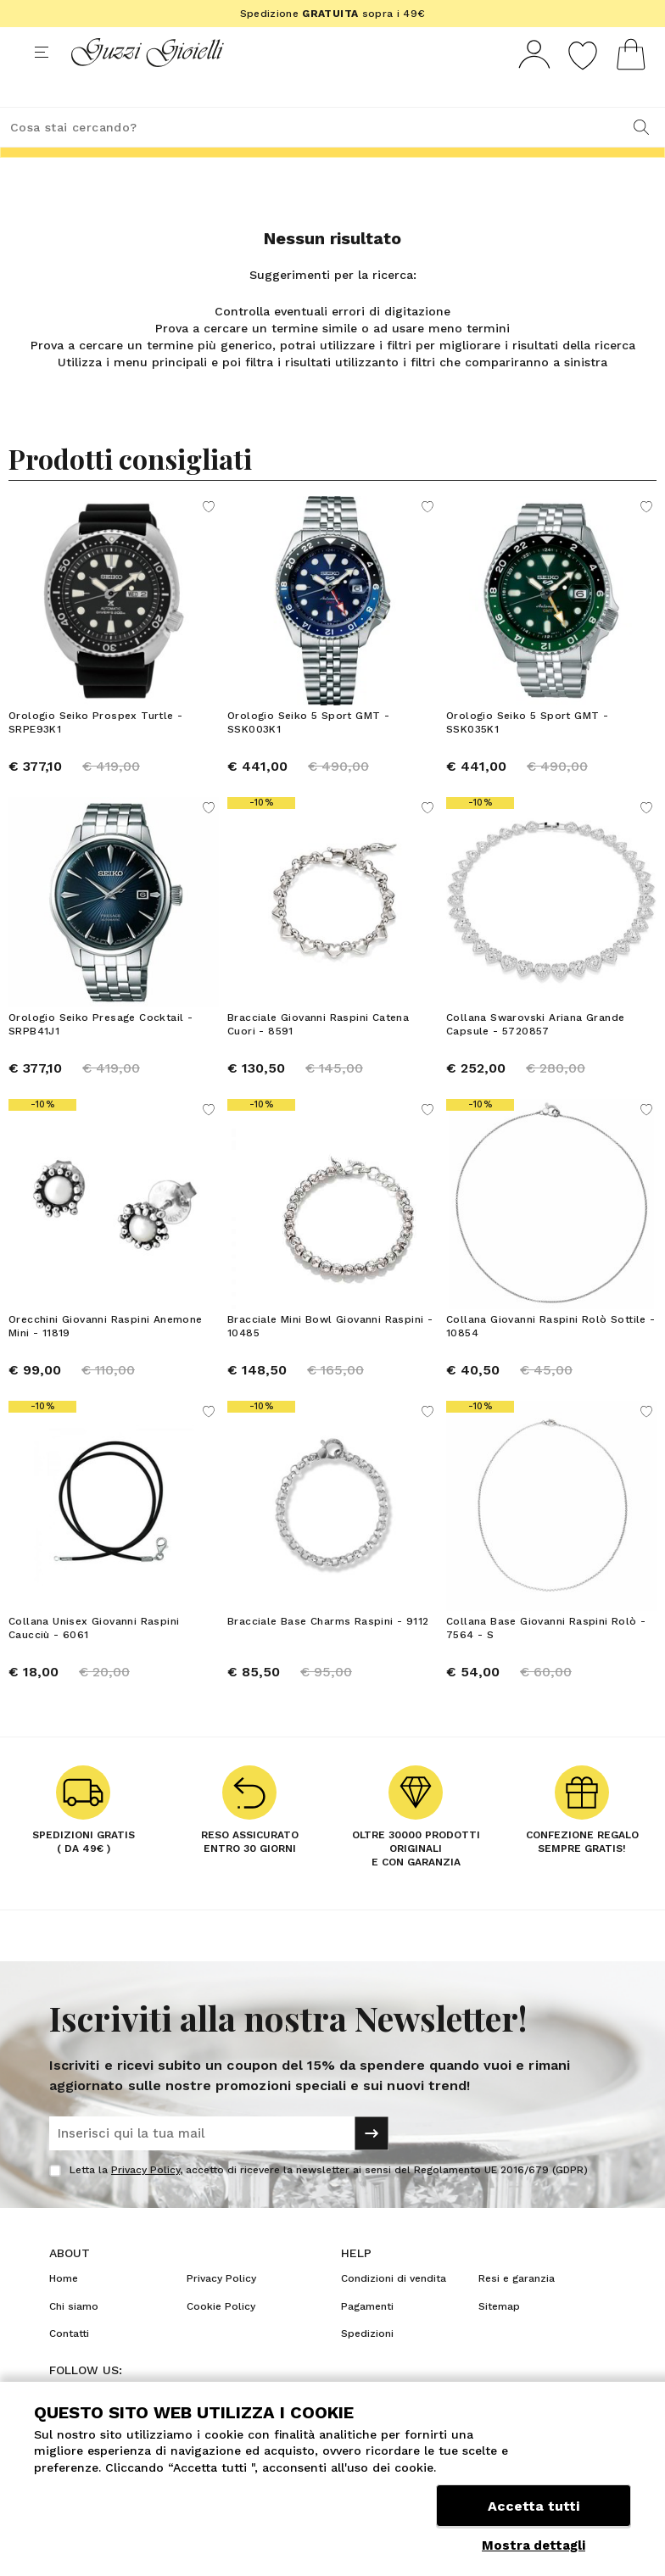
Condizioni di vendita (393, 2310)
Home (63, 2310)
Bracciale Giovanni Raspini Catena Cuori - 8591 (318, 1055)
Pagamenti (367, 2338)
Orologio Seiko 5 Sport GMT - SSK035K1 (527, 754)
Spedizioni (367, 2365)
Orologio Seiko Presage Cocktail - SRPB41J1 (100, 1055)
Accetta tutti (533, 2506)
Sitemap (499, 2338)
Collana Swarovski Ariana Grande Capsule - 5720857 (535, 1055)
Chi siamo (73, 2338)
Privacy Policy (145, 2201)
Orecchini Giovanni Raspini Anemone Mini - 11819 (105, 1357)
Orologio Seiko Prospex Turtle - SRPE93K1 (95, 754)
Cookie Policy (221, 2338)
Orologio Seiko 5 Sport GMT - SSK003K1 (308, 754)
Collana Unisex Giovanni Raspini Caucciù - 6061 (93, 1659)
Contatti (69, 2365)
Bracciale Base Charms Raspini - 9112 (327, 1653)
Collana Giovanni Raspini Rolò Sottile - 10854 (551, 1357)
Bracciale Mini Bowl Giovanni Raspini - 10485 (330, 1357)
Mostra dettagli (533, 2545)
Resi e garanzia (516, 2310)
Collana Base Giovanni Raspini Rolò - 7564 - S (545, 1659)
